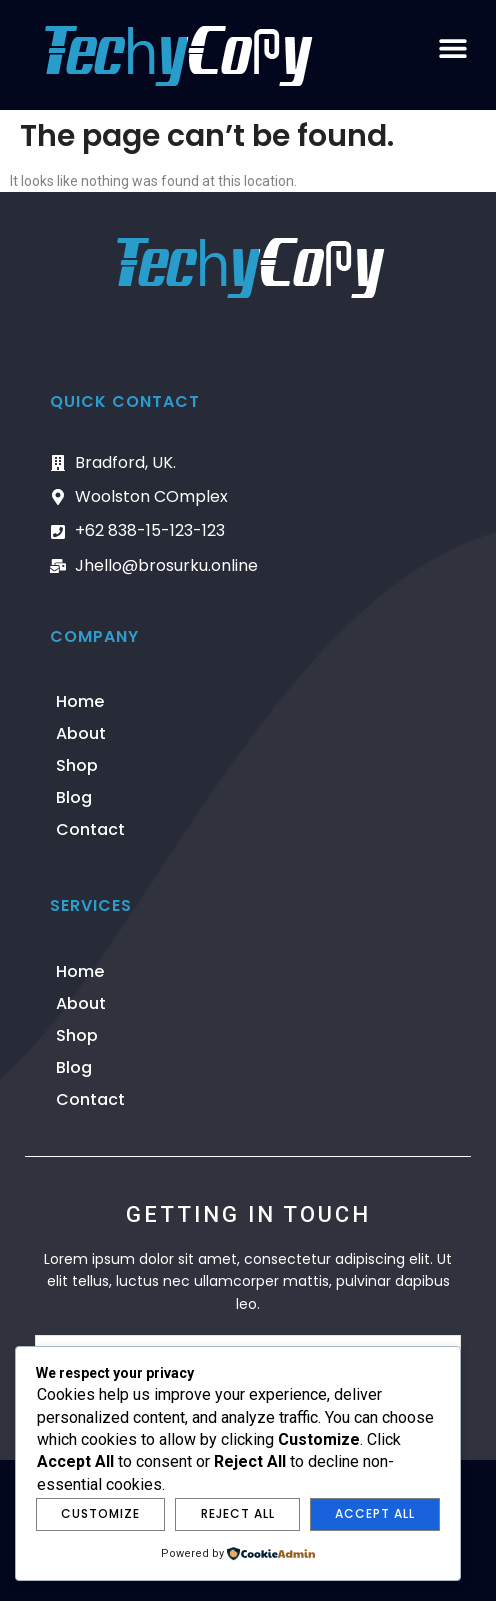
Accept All (375, 1513)
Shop (77, 765)
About (81, 733)
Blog (74, 797)
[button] (453, 47)
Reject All (238, 1513)
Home (80, 701)
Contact (90, 829)
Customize (100, 1513)
